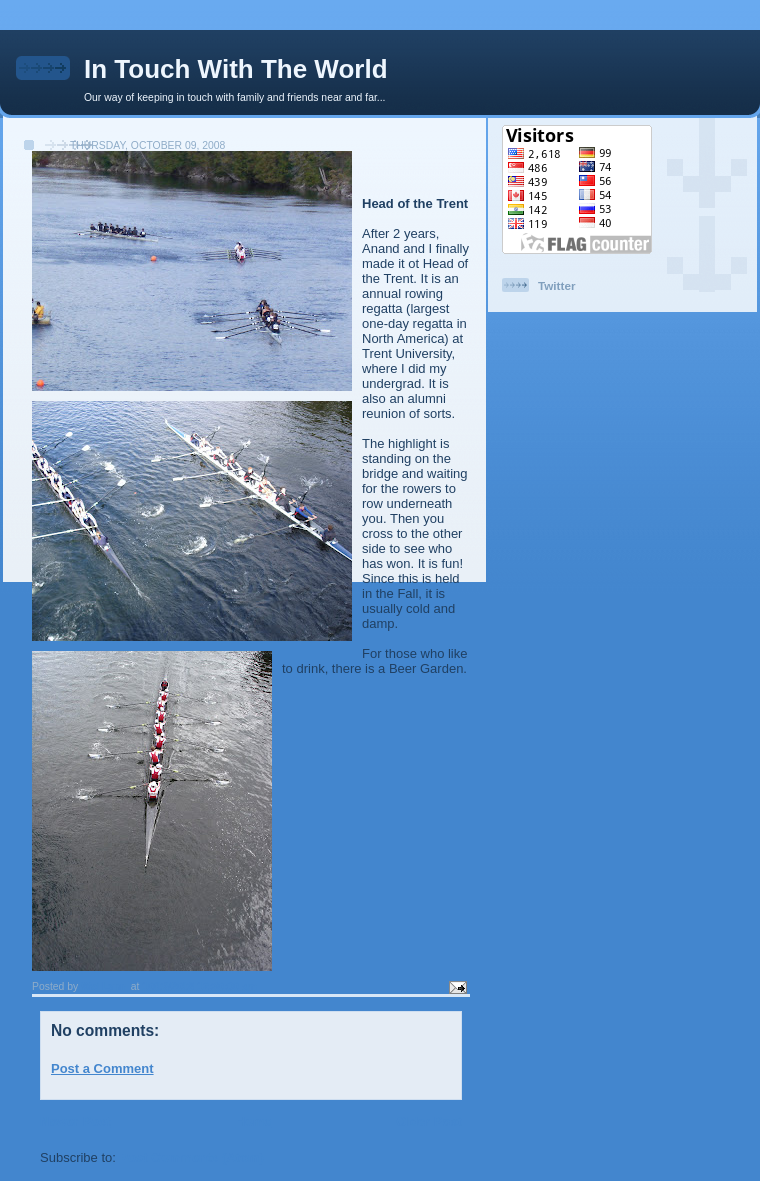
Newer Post (75, 1121)
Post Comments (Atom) (192, 1157)
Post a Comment (102, 1068)
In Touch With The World (236, 69)
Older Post (429, 1121)
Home (253, 1121)
